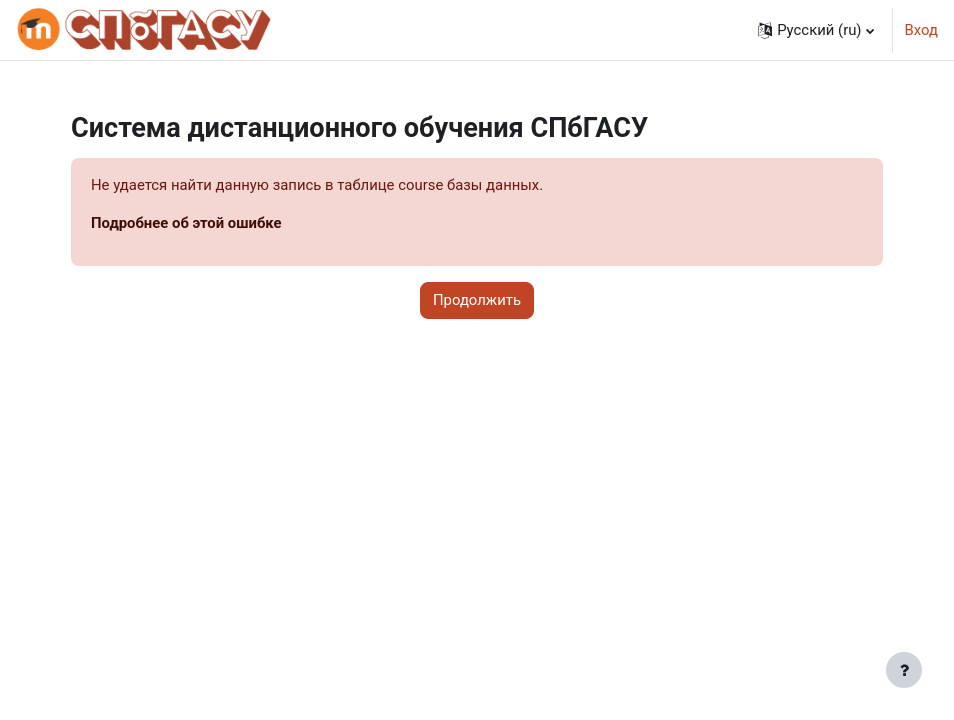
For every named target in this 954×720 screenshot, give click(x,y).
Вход (921, 30)
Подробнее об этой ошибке (186, 223)
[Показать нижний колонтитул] (904, 670)
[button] (815, 30)
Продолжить (477, 300)
